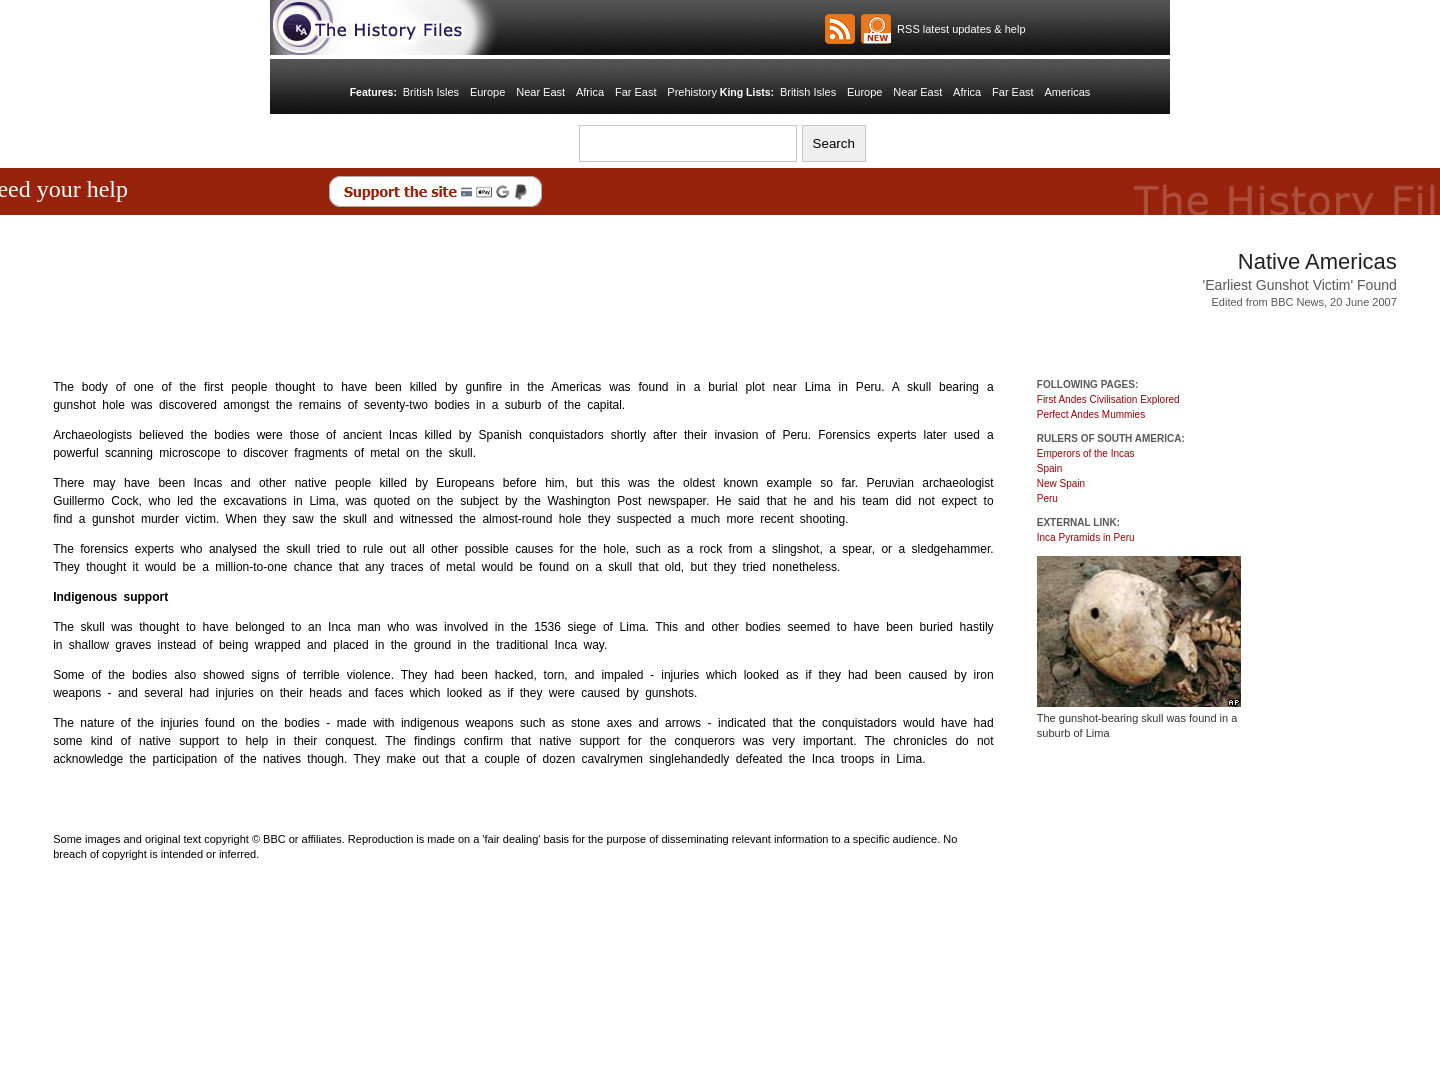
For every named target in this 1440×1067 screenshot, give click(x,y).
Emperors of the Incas (1086, 453)
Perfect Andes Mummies (1091, 414)
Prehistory (692, 92)
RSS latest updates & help (958, 29)
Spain (1050, 468)
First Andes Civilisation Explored (1108, 399)
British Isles (431, 92)
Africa (590, 92)
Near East (540, 92)
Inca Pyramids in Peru (1086, 537)
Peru (1047, 498)
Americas (1067, 92)
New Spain (1061, 483)
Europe (487, 92)
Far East (636, 92)
